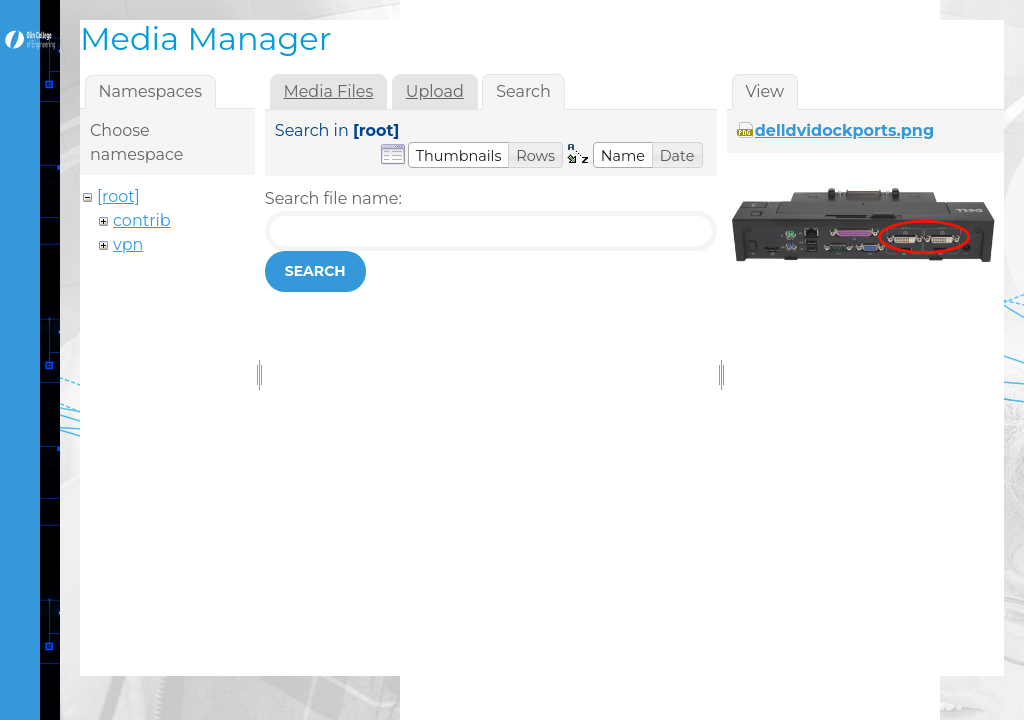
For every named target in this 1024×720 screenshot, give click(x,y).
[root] (118, 196)
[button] (459, 155)
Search (315, 271)
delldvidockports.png (844, 130)
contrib (142, 220)
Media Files (328, 91)
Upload (435, 91)
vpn (128, 244)
